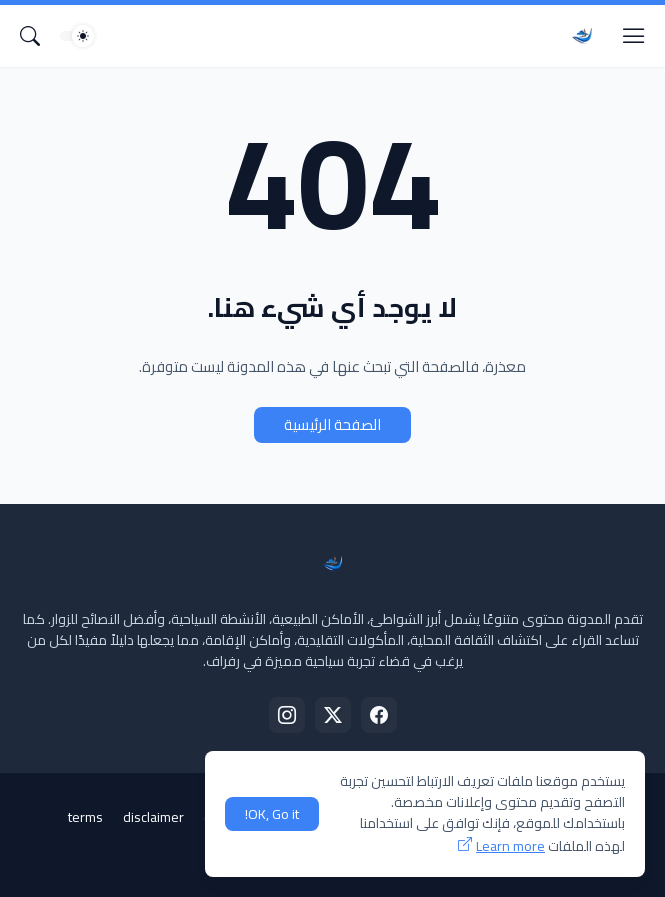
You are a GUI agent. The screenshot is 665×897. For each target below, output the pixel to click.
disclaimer (153, 817)
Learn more (510, 846)
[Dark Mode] (77, 36)
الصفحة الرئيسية (332, 424)
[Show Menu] (634, 36)
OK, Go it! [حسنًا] (272, 814)
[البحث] (30, 36)
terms (85, 817)
